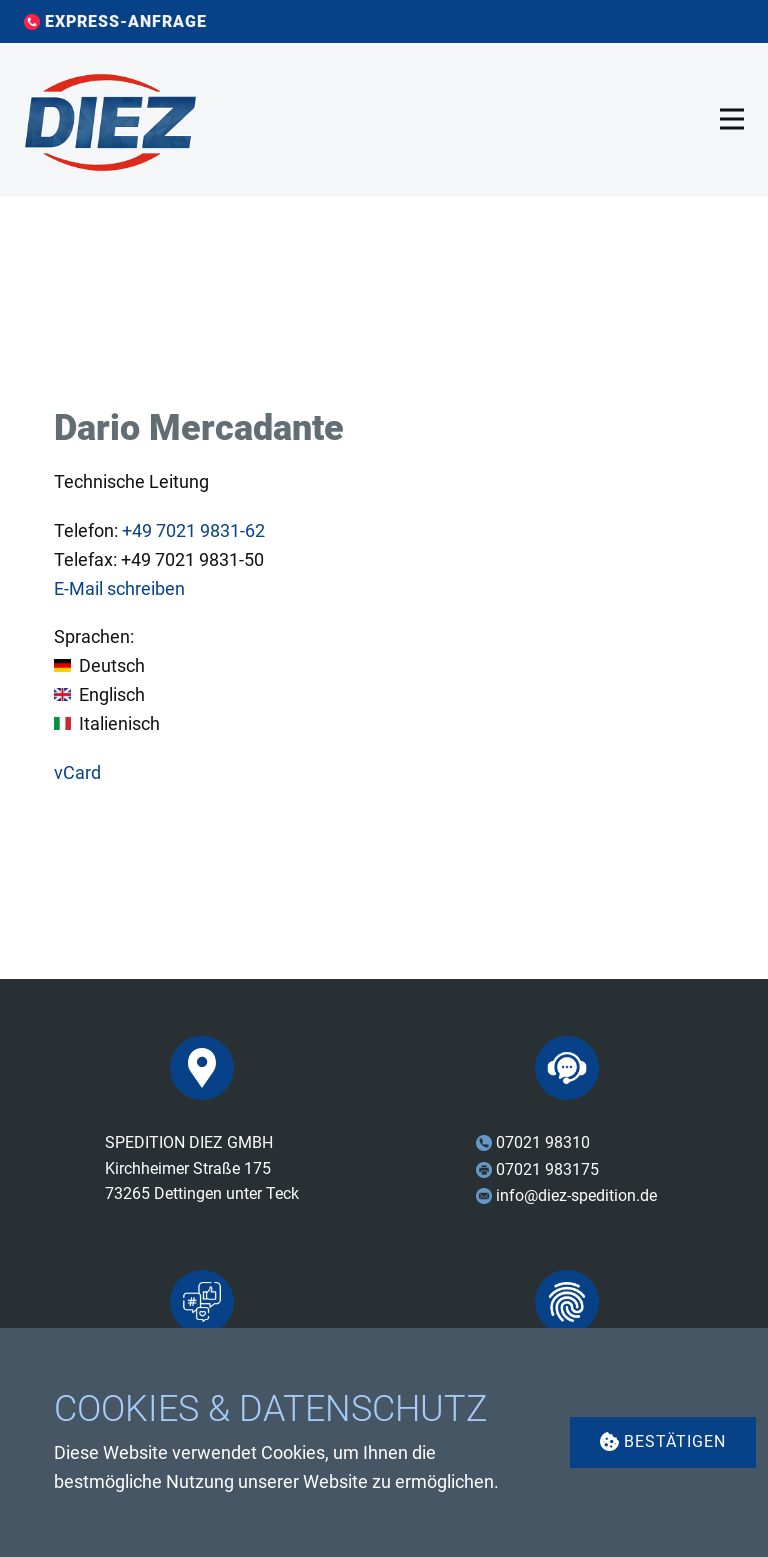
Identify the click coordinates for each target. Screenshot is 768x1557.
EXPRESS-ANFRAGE (115, 22)
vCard (77, 772)
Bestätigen (663, 1441)
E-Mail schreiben (119, 588)
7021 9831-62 (193, 530)
